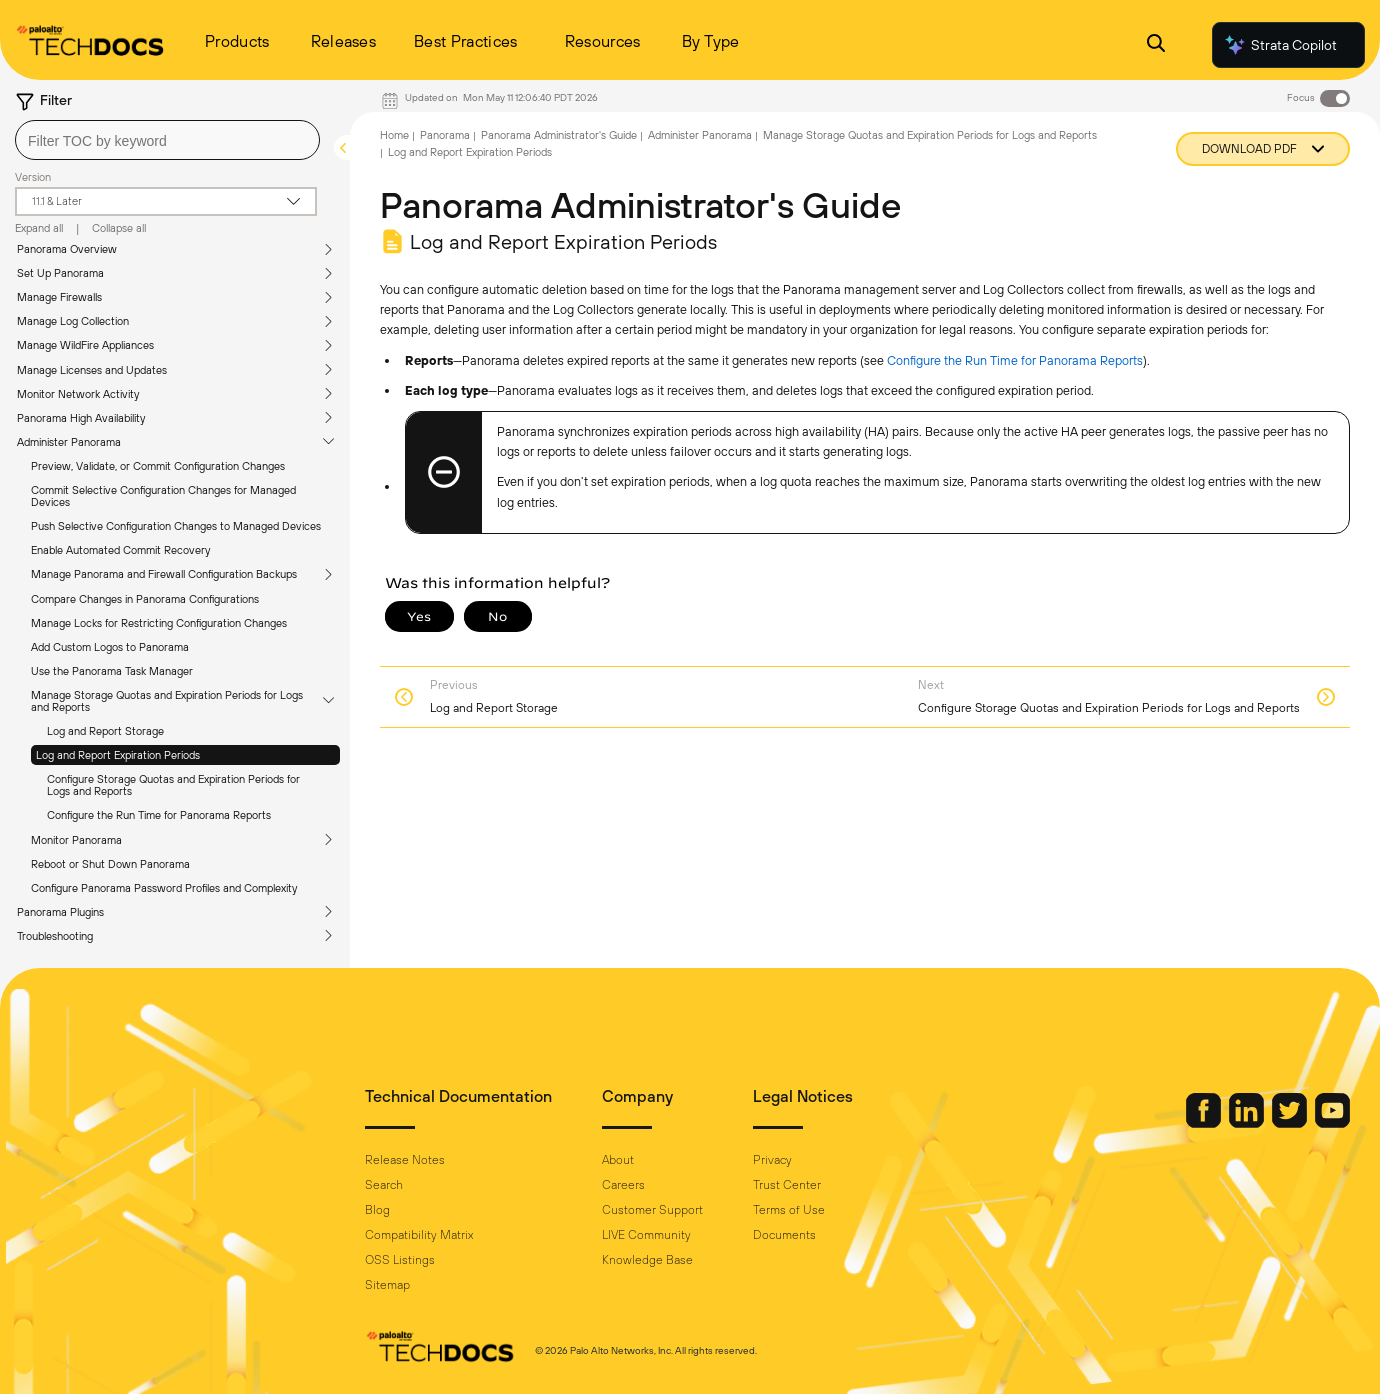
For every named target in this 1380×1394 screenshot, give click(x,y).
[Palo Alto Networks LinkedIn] (1248, 1123)
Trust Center (787, 1185)
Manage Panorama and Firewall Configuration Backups (164, 574)
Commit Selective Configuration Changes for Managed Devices (163, 496)
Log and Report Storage (105, 731)
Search (384, 1185)
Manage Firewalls (59, 297)
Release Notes (405, 1160)
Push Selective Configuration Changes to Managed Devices (176, 526)
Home (394, 135)
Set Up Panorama (60, 273)
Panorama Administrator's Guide (559, 135)
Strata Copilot (1280, 45)
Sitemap (387, 1285)
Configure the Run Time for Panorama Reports (159, 815)
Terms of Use (789, 1210)
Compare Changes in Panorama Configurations (145, 599)
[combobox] (167, 140)
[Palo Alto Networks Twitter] (1291, 1123)
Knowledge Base (647, 1260)
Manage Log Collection (73, 321)
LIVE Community (646, 1235)
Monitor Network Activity (78, 394)
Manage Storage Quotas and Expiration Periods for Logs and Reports (167, 701)
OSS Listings (400, 1260)
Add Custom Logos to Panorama (110, 647)
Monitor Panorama (76, 840)
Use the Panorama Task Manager (112, 671)
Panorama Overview (67, 249)
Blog (377, 1210)
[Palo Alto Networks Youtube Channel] (1332, 1123)
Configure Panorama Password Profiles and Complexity (164, 888)
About (618, 1160)
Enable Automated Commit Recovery (120, 550)
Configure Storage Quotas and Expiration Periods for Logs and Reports (173, 785)
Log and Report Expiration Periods (118, 755)
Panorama (445, 135)
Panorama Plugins (60, 912)
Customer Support (652, 1210)
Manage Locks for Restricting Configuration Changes (159, 623)
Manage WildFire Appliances (85, 345)
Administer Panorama (69, 442)
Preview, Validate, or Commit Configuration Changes (158, 466)
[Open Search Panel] (1156, 45)
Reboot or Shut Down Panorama (110, 864)
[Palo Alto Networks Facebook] (1205, 1123)
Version (33, 177)
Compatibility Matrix (419, 1235)
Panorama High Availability (81, 418)
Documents (784, 1235)
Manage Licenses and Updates (92, 370)
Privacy (772, 1160)
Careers (623, 1185)
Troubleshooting (55, 936)
